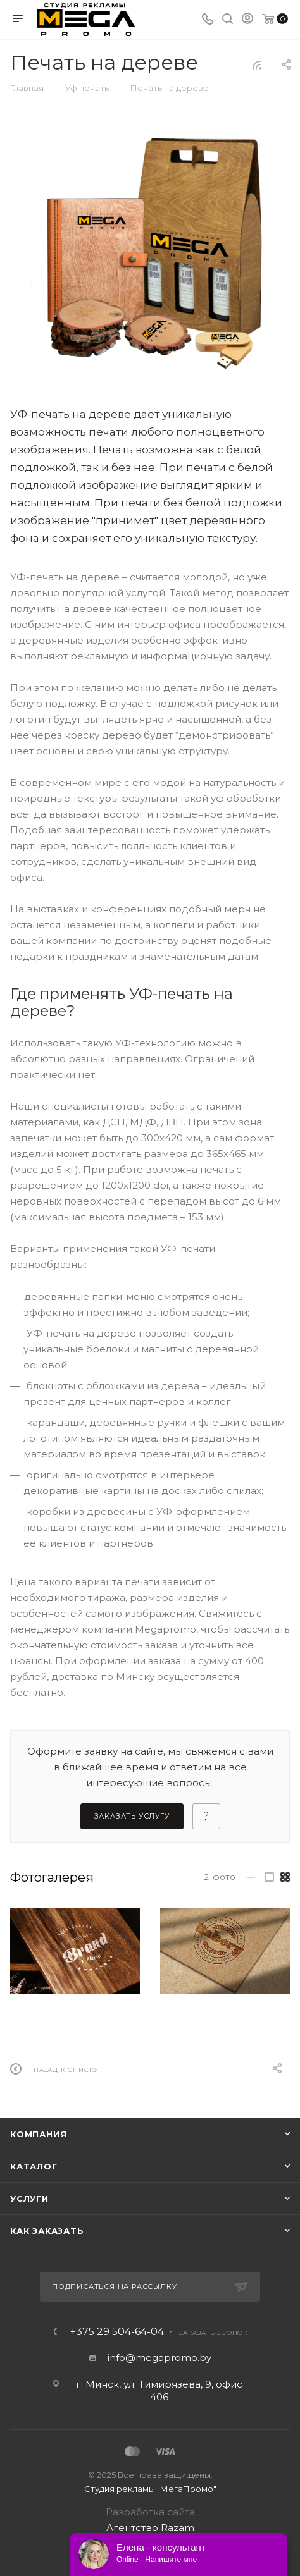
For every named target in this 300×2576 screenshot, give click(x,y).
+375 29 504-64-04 (117, 2332)
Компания (38, 2134)
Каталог (34, 2166)
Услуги (29, 2198)
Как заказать (47, 2231)
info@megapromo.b (157, 2358)
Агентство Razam (150, 2528)
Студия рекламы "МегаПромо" (150, 2489)
